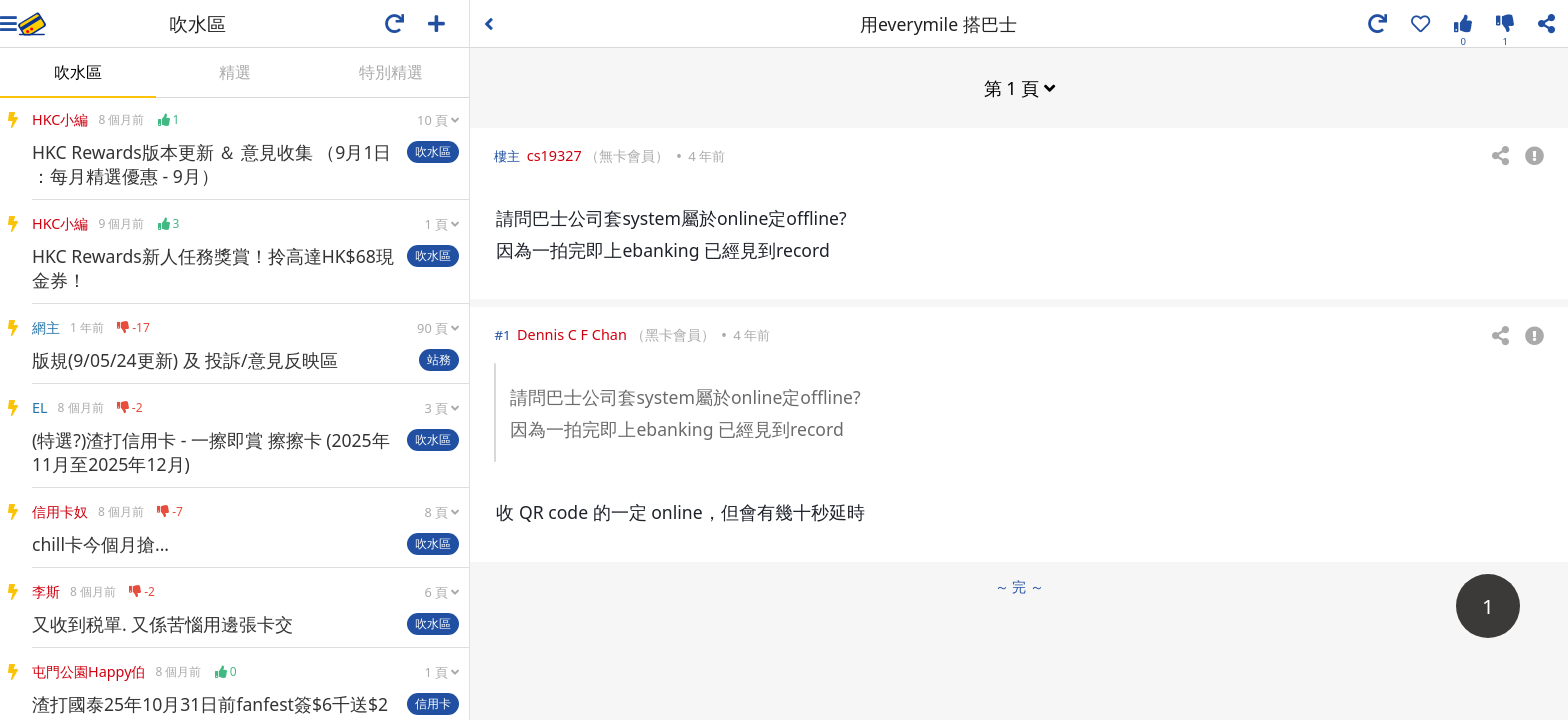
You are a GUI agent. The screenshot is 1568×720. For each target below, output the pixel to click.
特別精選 (391, 72)
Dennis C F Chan (572, 334)
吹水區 (78, 72)
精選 (235, 72)
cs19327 (554, 155)
